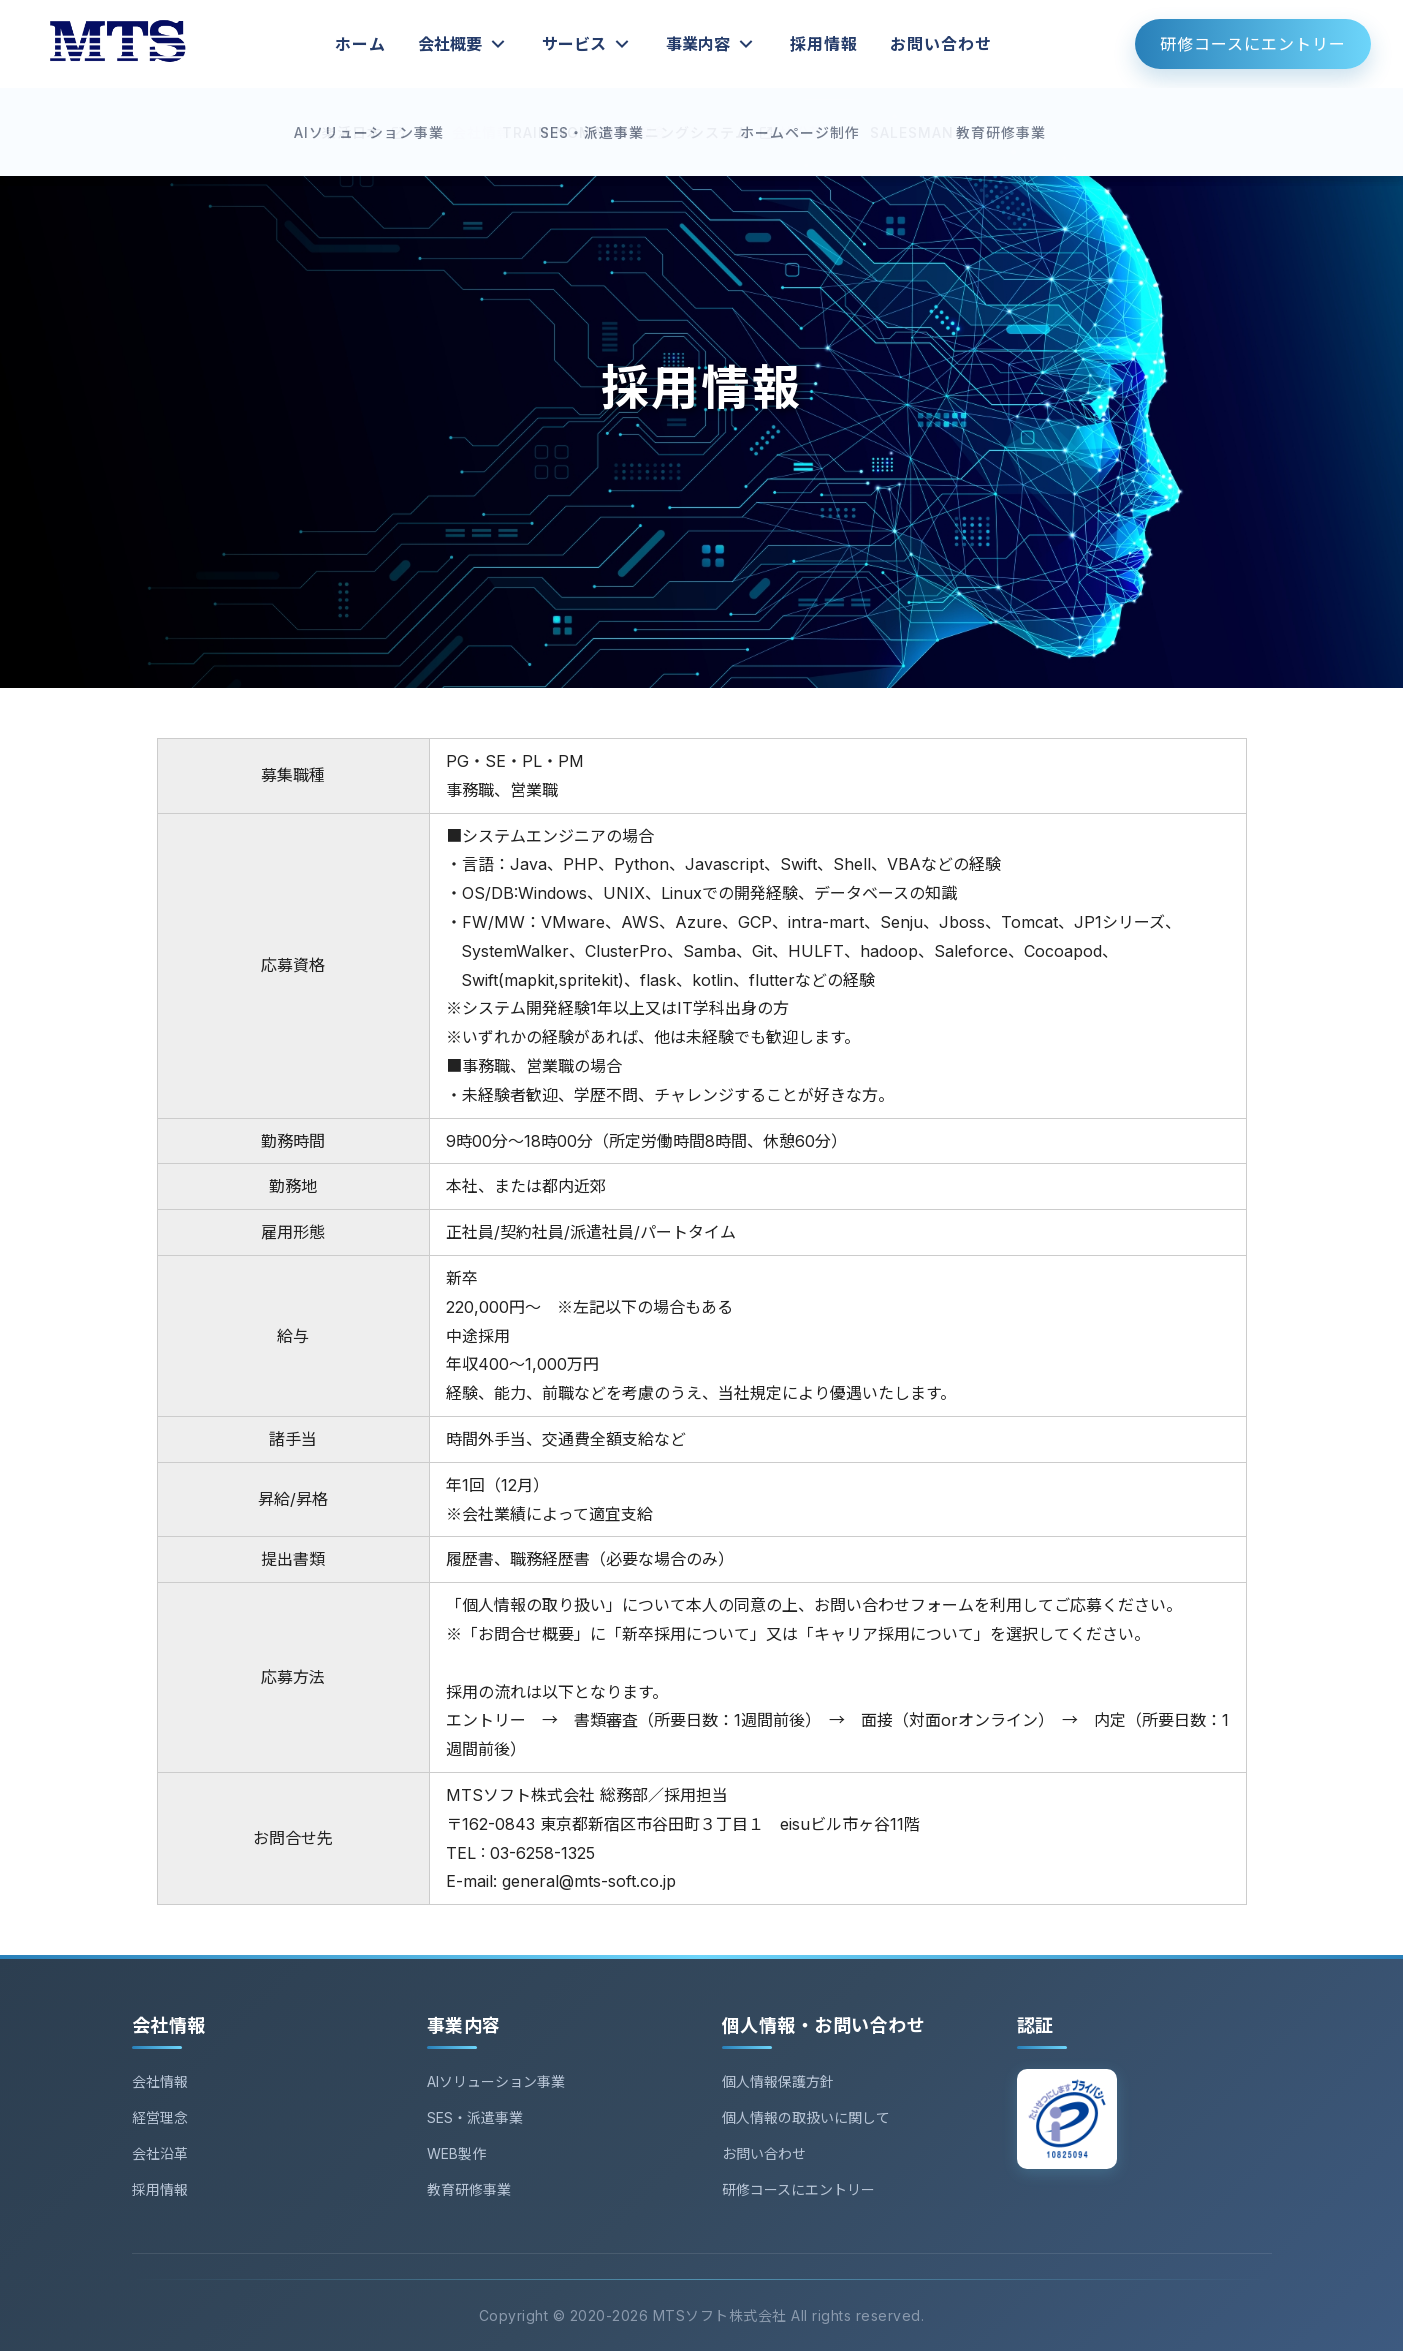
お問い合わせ (941, 44)
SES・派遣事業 (475, 2117)
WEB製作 (456, 2153)
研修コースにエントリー (1253, 44)
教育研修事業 (469, 2189)
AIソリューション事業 (496, 2081)
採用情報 (824, 44)
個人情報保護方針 (778, 2081)
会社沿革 (160, 2153)
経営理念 (160, 2117)
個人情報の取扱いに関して (806, 2117)
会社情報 (160, 2081)
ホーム (360, 44)
